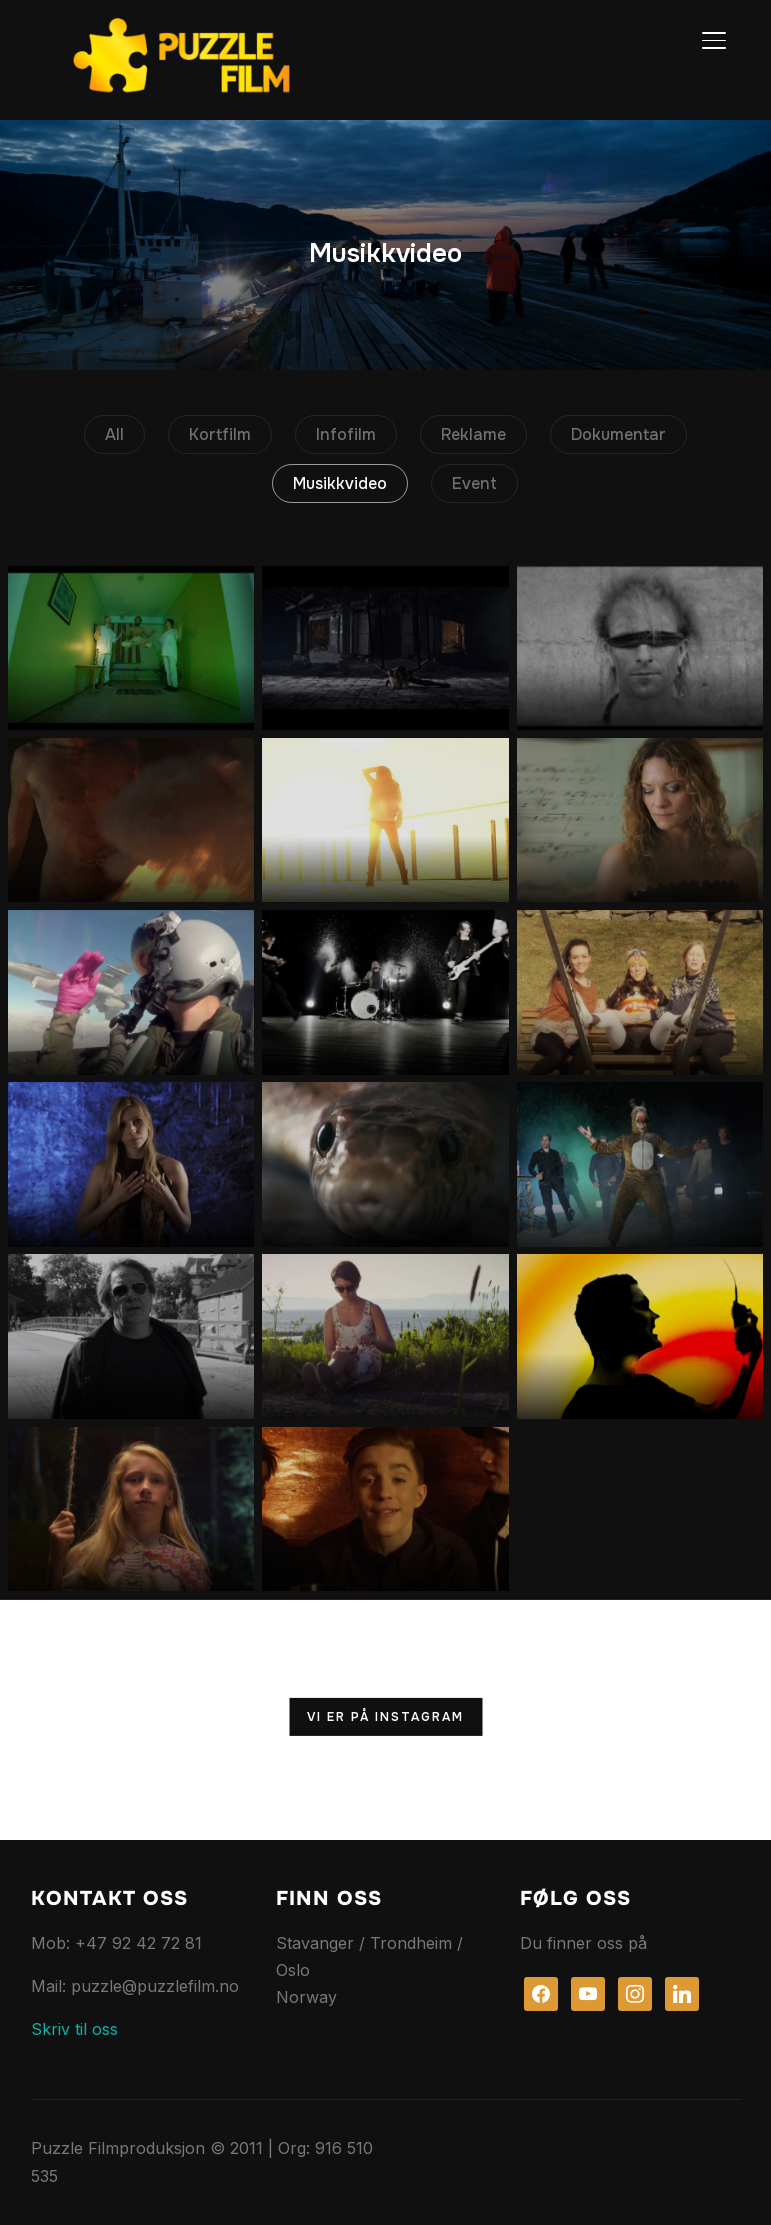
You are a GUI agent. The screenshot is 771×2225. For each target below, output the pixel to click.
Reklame (473, 434)
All (114, 434)
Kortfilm (220, 434)
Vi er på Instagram (385, 1717)
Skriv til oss (74, 2029)
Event (474, 483)
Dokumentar (618, 434)
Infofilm (346, 434)
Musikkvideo (340, 483)
